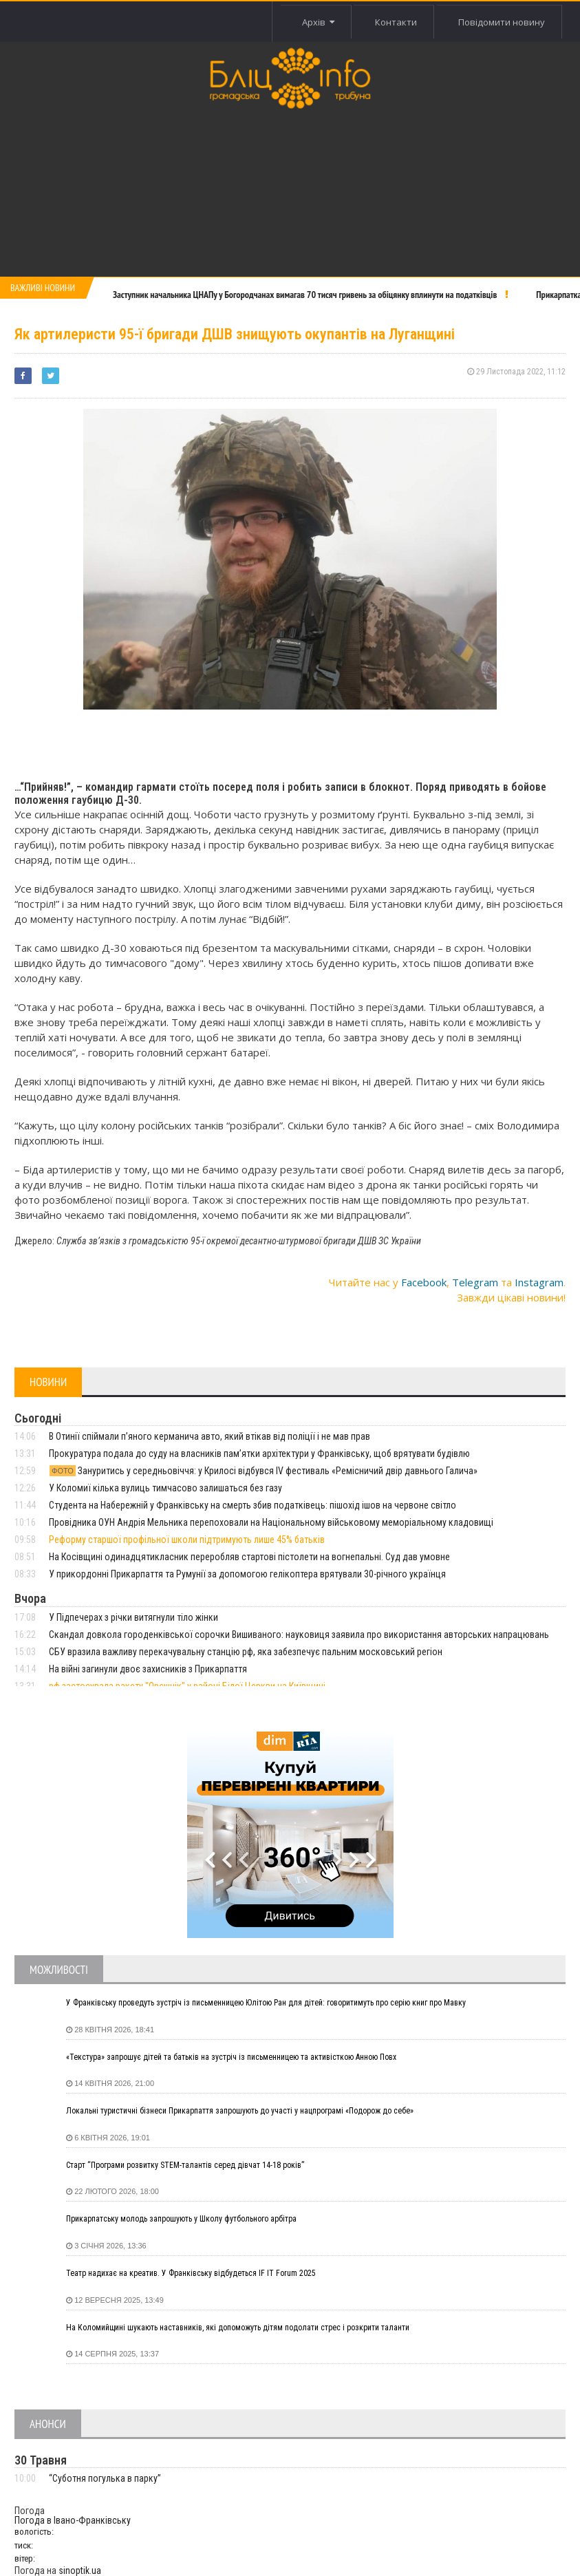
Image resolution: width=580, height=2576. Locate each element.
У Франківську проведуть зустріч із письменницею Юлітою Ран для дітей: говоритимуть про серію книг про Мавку (266, 2003)
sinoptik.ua (79, 2570)
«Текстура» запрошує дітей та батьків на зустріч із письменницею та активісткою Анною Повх (231, 2057)
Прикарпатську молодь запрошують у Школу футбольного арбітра (181, 2219)
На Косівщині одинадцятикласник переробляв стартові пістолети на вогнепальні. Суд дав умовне (249, 1556)
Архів (318, 22)
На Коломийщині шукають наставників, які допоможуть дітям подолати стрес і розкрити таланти (237, 2327)
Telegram (475, 1282)
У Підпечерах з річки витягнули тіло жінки (133, 1617)
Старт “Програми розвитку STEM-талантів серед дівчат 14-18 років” (185, 2165)
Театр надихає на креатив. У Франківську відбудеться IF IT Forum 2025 (191, 2273)
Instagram (539, 1282)
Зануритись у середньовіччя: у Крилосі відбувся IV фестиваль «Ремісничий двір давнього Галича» (263, 1470)
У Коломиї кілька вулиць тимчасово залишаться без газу (165, 1487)
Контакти (396, 22)
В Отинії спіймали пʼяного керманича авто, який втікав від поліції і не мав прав (209, 1436)
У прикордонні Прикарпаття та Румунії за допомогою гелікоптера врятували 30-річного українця (247, 1573)
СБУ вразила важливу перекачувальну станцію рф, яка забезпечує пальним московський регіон (245, 1651)
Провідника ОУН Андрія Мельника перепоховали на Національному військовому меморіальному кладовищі (271, 1522)
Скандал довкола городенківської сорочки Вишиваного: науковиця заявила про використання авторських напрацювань (299, 1634)
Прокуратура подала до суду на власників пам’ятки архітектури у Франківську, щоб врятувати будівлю (259, 1453)
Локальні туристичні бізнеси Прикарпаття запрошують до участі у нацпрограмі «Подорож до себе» (239, 2111)
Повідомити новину (501, 22)
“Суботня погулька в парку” (105, 2478)
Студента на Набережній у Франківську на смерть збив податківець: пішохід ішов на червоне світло (252, 1505)
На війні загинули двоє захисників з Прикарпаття (148, 1668)
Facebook (424, 1282)
